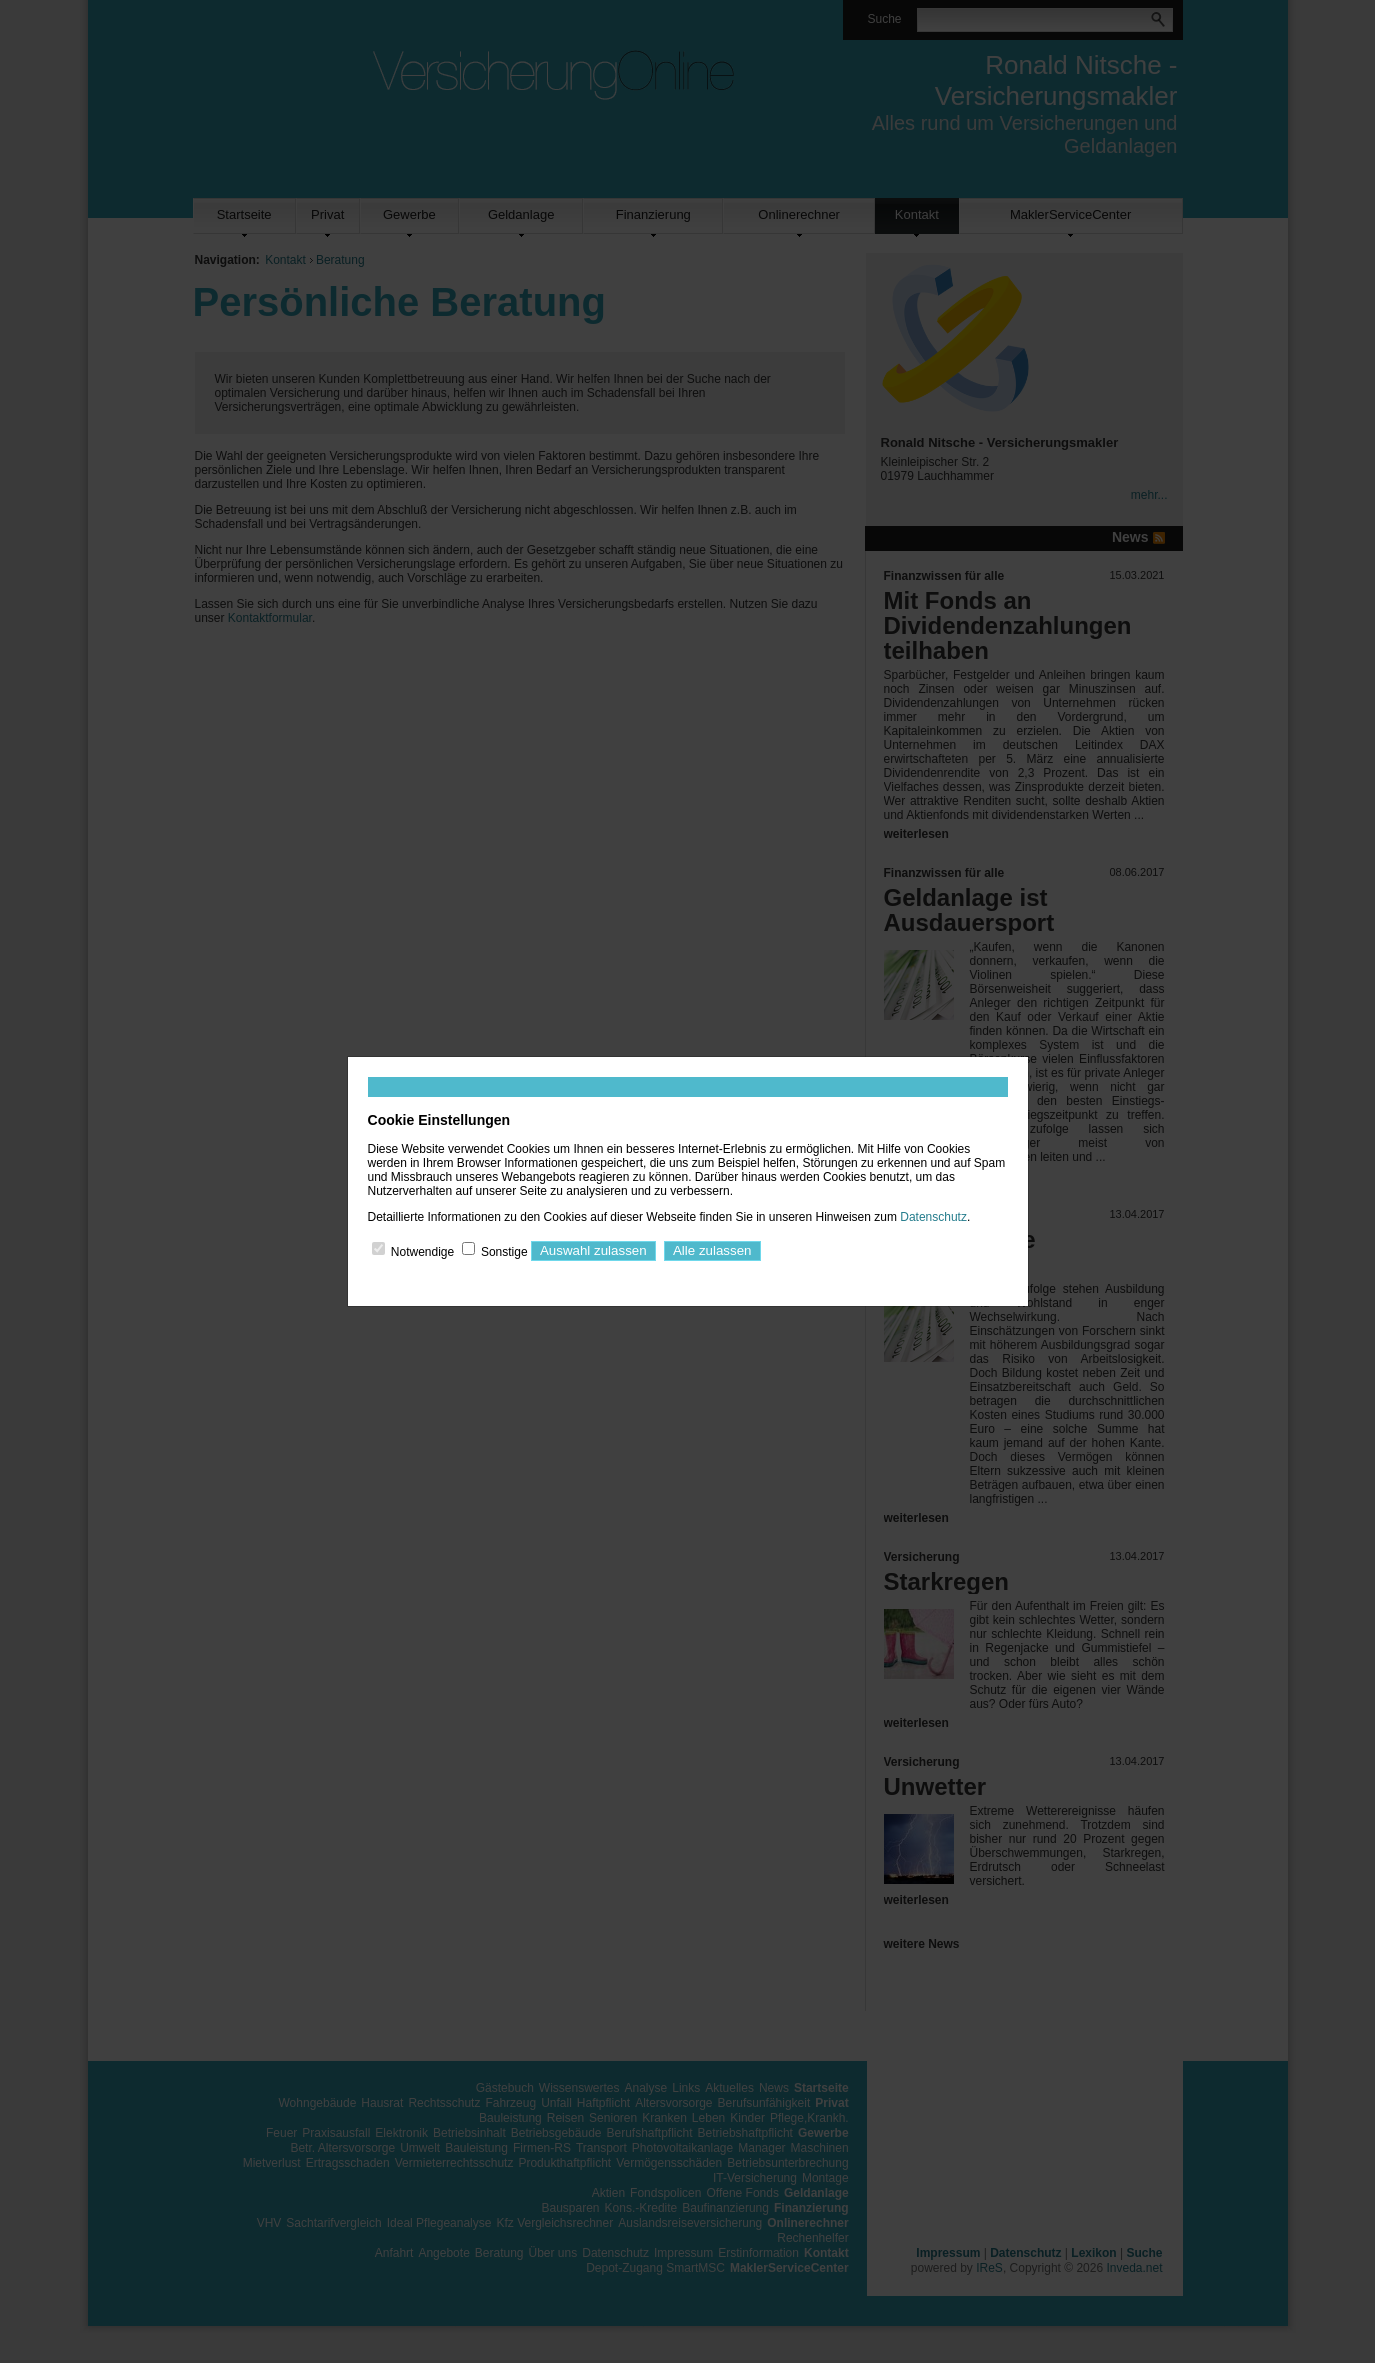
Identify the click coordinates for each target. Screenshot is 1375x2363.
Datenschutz (933, 1217)
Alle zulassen (712, 1250)
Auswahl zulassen (593, 1250)
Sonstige (504, 1251)
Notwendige (422, 1251)
